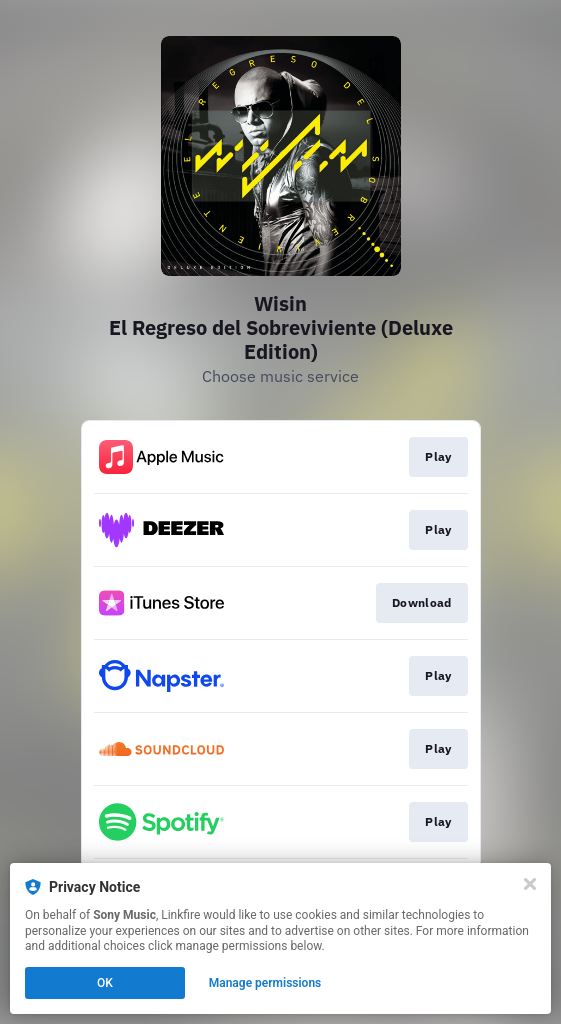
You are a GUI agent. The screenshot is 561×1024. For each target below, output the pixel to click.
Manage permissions (265, 983)
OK (105, 983)
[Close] (530, 884)
